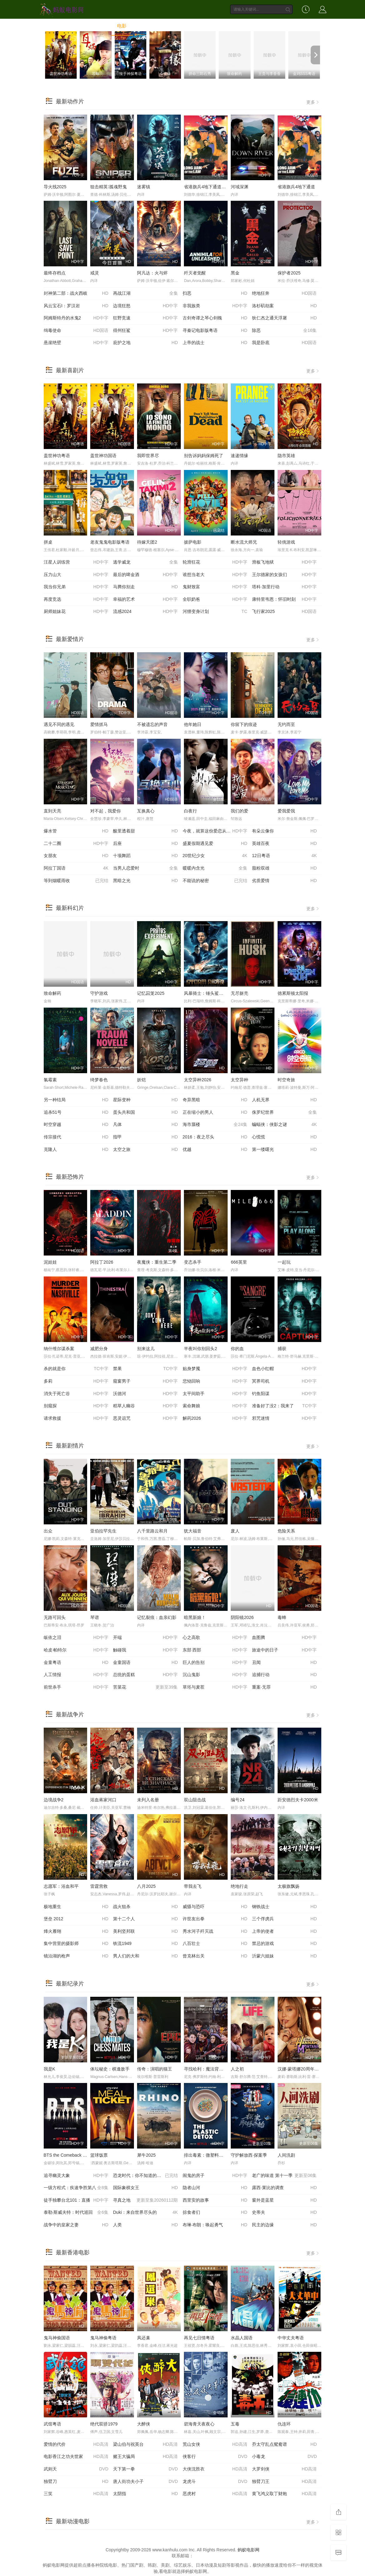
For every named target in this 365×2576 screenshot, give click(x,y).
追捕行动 (284, 1675)
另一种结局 (76, 1100)
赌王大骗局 (145, 2457)
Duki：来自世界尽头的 (145, 2212)
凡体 (145, 1125)
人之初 (237, 2068)
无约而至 (286, 724)
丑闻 (284, 1663)
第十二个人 (145, 1919)
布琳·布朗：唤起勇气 (215, 2225)
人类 (145, 2225)
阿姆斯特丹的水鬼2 (76, 318)
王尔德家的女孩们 (284, 575)
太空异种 (239, 1079)
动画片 (216, 25)
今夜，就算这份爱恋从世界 (215, 831)
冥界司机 (284, 1381)
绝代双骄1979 (103, 2423)
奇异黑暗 (215, 1100)
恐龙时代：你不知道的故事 (145, 2176)
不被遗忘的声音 (152, 724)
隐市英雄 (286, 455)
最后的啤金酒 (145, 575)
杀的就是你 (76, 1369)
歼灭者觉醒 (195, 272)
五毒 (235, 2423)
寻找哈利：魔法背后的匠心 (210, 2068)
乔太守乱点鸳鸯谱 (284, 2444)
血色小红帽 (284, 1369)
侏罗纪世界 (284, 1112)
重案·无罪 (284, 1687)
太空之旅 (145, 1150)
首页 (100, 25)
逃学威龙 (145, 562)
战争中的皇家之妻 (76, 2225)
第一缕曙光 (284, 1150)
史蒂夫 (284, 2212)
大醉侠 (143, 2423)
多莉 (76, 1381)
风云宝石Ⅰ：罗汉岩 (76, 306)
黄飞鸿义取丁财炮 (284, 2494)
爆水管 (76, 831)
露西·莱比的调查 (284, 2188)
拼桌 (48, 542)
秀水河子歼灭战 (215, 1931)
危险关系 (286, 1530)
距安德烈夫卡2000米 (298, 1799)
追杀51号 (76, 1112)
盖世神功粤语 (57, 455)
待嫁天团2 (147, 542)
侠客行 (215, 2457)
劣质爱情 (284, 881)
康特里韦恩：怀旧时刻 (284, 599)
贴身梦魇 (215, 1369)
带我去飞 (192, 1886)
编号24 (237, 1799)
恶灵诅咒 (145, 1418)
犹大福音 (192, 1530)
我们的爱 (239, 810)
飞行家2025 (284, 612)
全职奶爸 (215, 599)
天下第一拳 (145, 2469)
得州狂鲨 (145, 331)
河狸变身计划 (215, 612)
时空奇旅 (286, 1079)
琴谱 (94, 1617)
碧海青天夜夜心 (199, 2423)
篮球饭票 (99, 2155)
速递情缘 (239, 455)
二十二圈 (76, 844)
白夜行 (190, 810)
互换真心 (146, 810)
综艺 (170, 25)
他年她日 (192, 724)
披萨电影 (192, 542)
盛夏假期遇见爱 (215, 844)
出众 (48, 1530)
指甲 (145, 1137)
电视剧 (146, 25)
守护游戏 (99, 993)
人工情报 (76, 1675)
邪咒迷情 (284, 1418)
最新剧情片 (70, 1446)
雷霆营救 (99, 1886)
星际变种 (145, 1100)
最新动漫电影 (73, 2521)
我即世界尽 (148, 455)
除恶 (284, 331)
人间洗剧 (286, 2155)
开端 (145, 1638)
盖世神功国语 (103, 455)
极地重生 (76, 1907)
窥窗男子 (145, 1381)
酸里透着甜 (145, 831)
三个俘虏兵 (284, 1919)
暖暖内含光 (215, 868)
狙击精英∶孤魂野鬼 (108, 186)
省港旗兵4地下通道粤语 (207, 186)
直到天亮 (52, 810)
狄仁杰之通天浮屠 (284, 318)
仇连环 (284, 2423)
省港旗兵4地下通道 (296, 186)
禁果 (145, 1369)
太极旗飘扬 (288, 1886)
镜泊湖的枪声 (76, 1956)
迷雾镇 (143, 186)
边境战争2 (54, 1799)
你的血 (237, 1348)
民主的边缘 (284, 2225)
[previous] (50, 55)
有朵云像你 (284, 831)
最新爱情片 (70, 639)
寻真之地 (145, 2200)
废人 (235, 1530)
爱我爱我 (286, 810)
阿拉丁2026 (101, 1262)
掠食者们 (215, 2212)
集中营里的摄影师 (76, 1944)
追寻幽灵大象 (76, 2176)
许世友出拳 (215, 1919)
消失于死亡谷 (76, 1394)
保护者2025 (289, 272)
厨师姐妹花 (76, 612)
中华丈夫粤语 (291, 2337)
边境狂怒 (145, 306)
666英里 (239, 1262)
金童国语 (145, 1663)
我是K (49, 2068)
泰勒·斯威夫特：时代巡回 (76, 2212)
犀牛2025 (146, 2155)
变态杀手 (192, 1262)
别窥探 (76, 1406)
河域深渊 (239, 186)
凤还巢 (143, 2337)
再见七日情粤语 (199, 2337)
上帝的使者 (284, 1931)
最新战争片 (70, 1714)
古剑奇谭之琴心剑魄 (215, 318)
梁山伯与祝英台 (145, 2444)
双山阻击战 (195, 1799)
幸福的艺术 (145, 599)
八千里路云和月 (152, 1530)
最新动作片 (70, 101)
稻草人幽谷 (145, 1406)
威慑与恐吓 (215, 1907)
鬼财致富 (215, 587)
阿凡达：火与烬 (152, 272)
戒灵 (94, 272)
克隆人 (76, 1150)
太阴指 (145, 2494)
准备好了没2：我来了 (284, 1406)
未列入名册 (148, 1799)
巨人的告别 (215, 1663)
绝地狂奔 (284, 293)
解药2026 (215, 1418)
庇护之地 (145, 343)
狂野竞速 (145, 318)
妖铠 (141, 1079)
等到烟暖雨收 (76, 881)
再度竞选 (76, 599)
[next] (315, 55)
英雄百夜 (284, 844)
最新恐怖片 (70, 1177)
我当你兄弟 (76, 587)
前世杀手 (76, 1687)
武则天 (76, 2469)
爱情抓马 (99, 724)
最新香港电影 (73, 2252)
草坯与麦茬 (215, 1687)
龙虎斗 (215, 2482)
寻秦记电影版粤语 (215, 331)
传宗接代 (76, 1137)
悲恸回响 (215, 1381)
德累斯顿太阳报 (293, 993)
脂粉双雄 (284, 868)
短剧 (240, 25)
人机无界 (284, 1100)
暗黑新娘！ (195, 1617)
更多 (313, 102)
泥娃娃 (50, 1262)
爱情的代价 (76, 2444)
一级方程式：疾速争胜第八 (76, 2188)
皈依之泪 (76, 1638)
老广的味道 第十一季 (284, 2176)
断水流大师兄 (244, 542)
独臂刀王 (284, 2482)
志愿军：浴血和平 (61, 1886)
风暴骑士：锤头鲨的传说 (208, 993)
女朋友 (76, 856)
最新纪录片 (70, 1984)
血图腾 (284, 1638)
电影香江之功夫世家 (76, 2457)
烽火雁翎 (76, 1931)
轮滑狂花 (215, 562)
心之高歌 (215, 1638)
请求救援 (76, 1418)
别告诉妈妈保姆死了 (203, 455)
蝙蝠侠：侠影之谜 (284, 1125)
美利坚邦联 (145, 1931)
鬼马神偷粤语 (103, 2337)
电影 (121, 25)
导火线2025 (55, 186)
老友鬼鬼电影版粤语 (110, 542)
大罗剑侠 (284, 2469)
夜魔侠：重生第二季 (156, 1262)
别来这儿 (146, 1348)
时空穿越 (76, 1125)
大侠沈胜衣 (215, 2469)
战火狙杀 (145, 1907)
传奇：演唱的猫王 (154, 2068)
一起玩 (284, 1262)
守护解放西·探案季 (249, 2155)
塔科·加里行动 (284, 587)
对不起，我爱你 (105, 810)
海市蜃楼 (215, 1125)
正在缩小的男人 (215, 1112)
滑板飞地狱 (284, 562)
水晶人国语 (242, 2337)
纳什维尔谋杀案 (59, 1348)
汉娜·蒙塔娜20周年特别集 (302, 2068)
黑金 (235, 272)
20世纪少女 (215, 856)
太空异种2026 (197, 1079)
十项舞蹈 (145, 856)
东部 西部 (215, 1650)
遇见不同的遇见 (59, 724)
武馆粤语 (52, 2423)
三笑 (76, 2494)
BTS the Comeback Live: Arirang (75, 2155)
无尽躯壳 (239, 993)
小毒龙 (284, 2457)
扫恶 (215, 293)
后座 (145, 844)
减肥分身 (99, 1348)
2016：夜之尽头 (215, 1137)
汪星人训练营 (76, 562)
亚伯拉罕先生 (103, 1530)
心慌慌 (284, 1137)
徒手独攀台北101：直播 (76, 2200)
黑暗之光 (145, 881)
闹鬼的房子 (215, 2176)
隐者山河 (215, 2188)
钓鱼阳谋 (284, 1394)
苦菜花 (145, 1687)
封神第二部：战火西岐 (76, 293)
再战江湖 (145, 293)
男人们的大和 (145, 1956)
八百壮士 (215, 1944)
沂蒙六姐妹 (284, 1956)
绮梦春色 (99, 1079)
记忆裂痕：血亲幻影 (156, 1617)
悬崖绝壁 (76, 343)
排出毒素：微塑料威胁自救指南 (214, 2155)
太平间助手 (215, 1394)
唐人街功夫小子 (145, 2482)
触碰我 (145, 1650)
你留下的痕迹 (244, 724)
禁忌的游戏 (284, 1944)
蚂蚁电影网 (248, 2549)
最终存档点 (55, 272)
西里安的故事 (215, 2200)
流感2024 (145, 612)
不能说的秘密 (215, 881)
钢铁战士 (284, 1907)
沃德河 (145, 1394)
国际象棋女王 (145, 2188)
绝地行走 (239, 1886)
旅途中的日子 (284, 1650)
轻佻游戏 (286, 542)
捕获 (282, 1348)
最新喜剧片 (70, 370)
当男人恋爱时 (145, 868)
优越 (215, 1150)
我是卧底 (284, 343)
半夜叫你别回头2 (200, 1348)
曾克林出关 (215, 1956)
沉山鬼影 (215, 1675)
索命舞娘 (215, 1406)
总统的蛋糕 (145, 1675)
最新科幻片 (70, 908)
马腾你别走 (145, 587)
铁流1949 (145, 1944)
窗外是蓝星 (284, 2200)
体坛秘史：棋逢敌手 (110, 2068)
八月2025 (146, 1886)
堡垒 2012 (76, 1919)
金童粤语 (76, 1663)
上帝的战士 (215, 343)
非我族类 (215, 306)
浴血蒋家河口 (103, 1799)
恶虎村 (215, 2494)
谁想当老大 (215, 575)
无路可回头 (55, 1617)
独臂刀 (76, 2482)
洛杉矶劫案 (284, 306)
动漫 (192, 25)
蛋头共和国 (145, 1112)
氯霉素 (50, 1079)
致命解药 (52, 993)
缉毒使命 (76, 331)
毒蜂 (282, 1617)
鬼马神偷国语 (57, 2337)
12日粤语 (284, 856)
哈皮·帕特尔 (76, 1650)
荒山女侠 (215, 2444)
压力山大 (76, 575)
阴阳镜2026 (242, 1617)
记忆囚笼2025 (150, 993)
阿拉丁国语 (76, 868)
